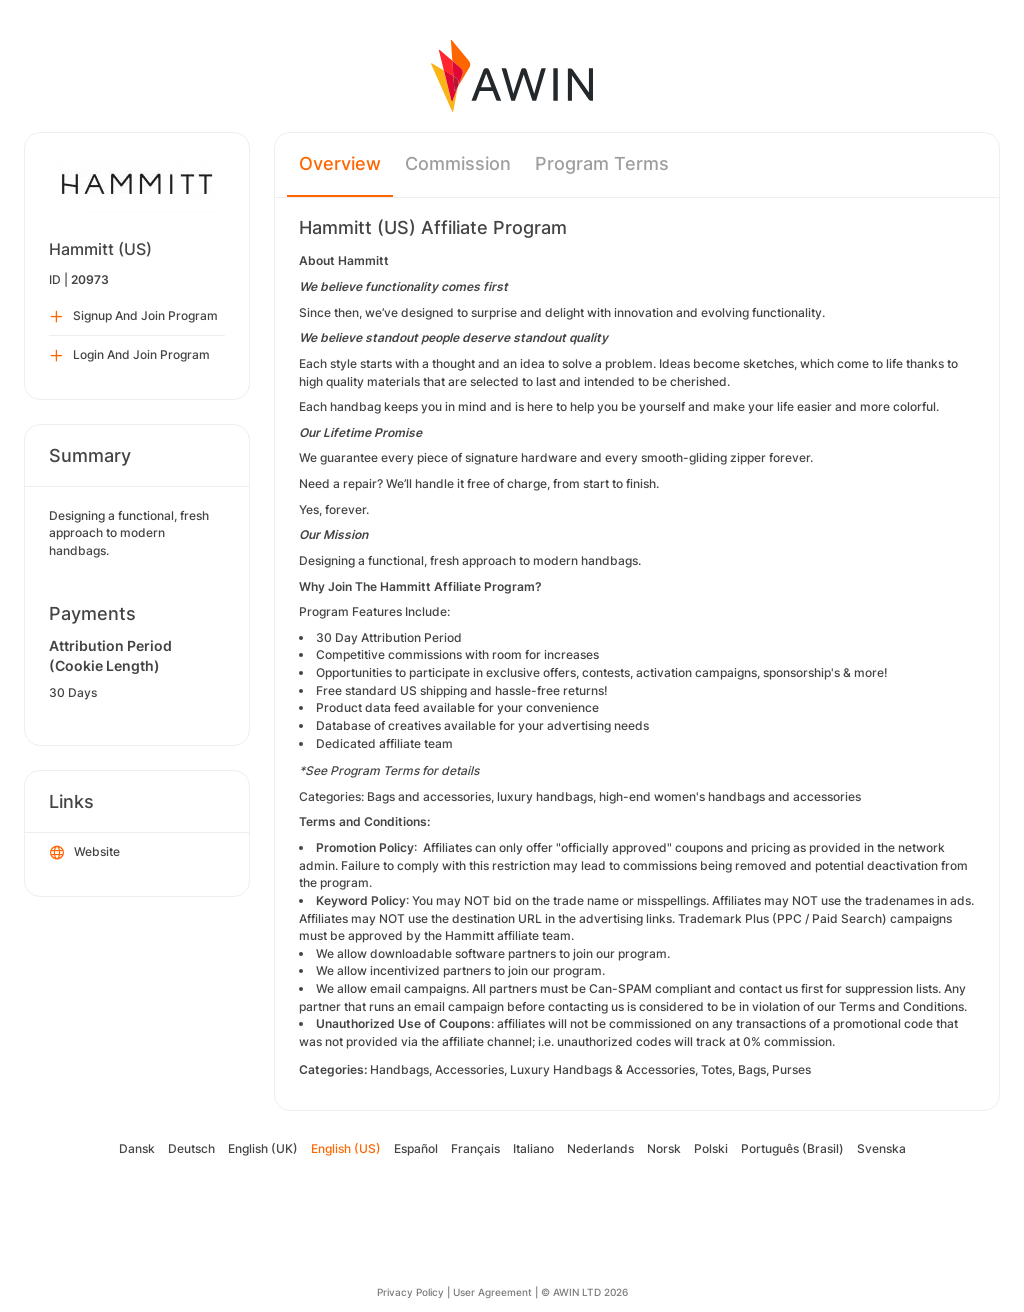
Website (85, 853)
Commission (458, 163)
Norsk (664, 1148)
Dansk (137, 1148)
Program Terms (602, 163)
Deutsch (191, 1148)
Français (475, 1148)
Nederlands (600, 1148)
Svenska (881, 1148)
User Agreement (492, 1292)
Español (416, 1148)
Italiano (533, 1148)
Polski (711, 1148)
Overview (340, 163)
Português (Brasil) (792, 1148)
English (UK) (263, 1148)
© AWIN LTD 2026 (584, 1292)
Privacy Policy (410, 1292)
